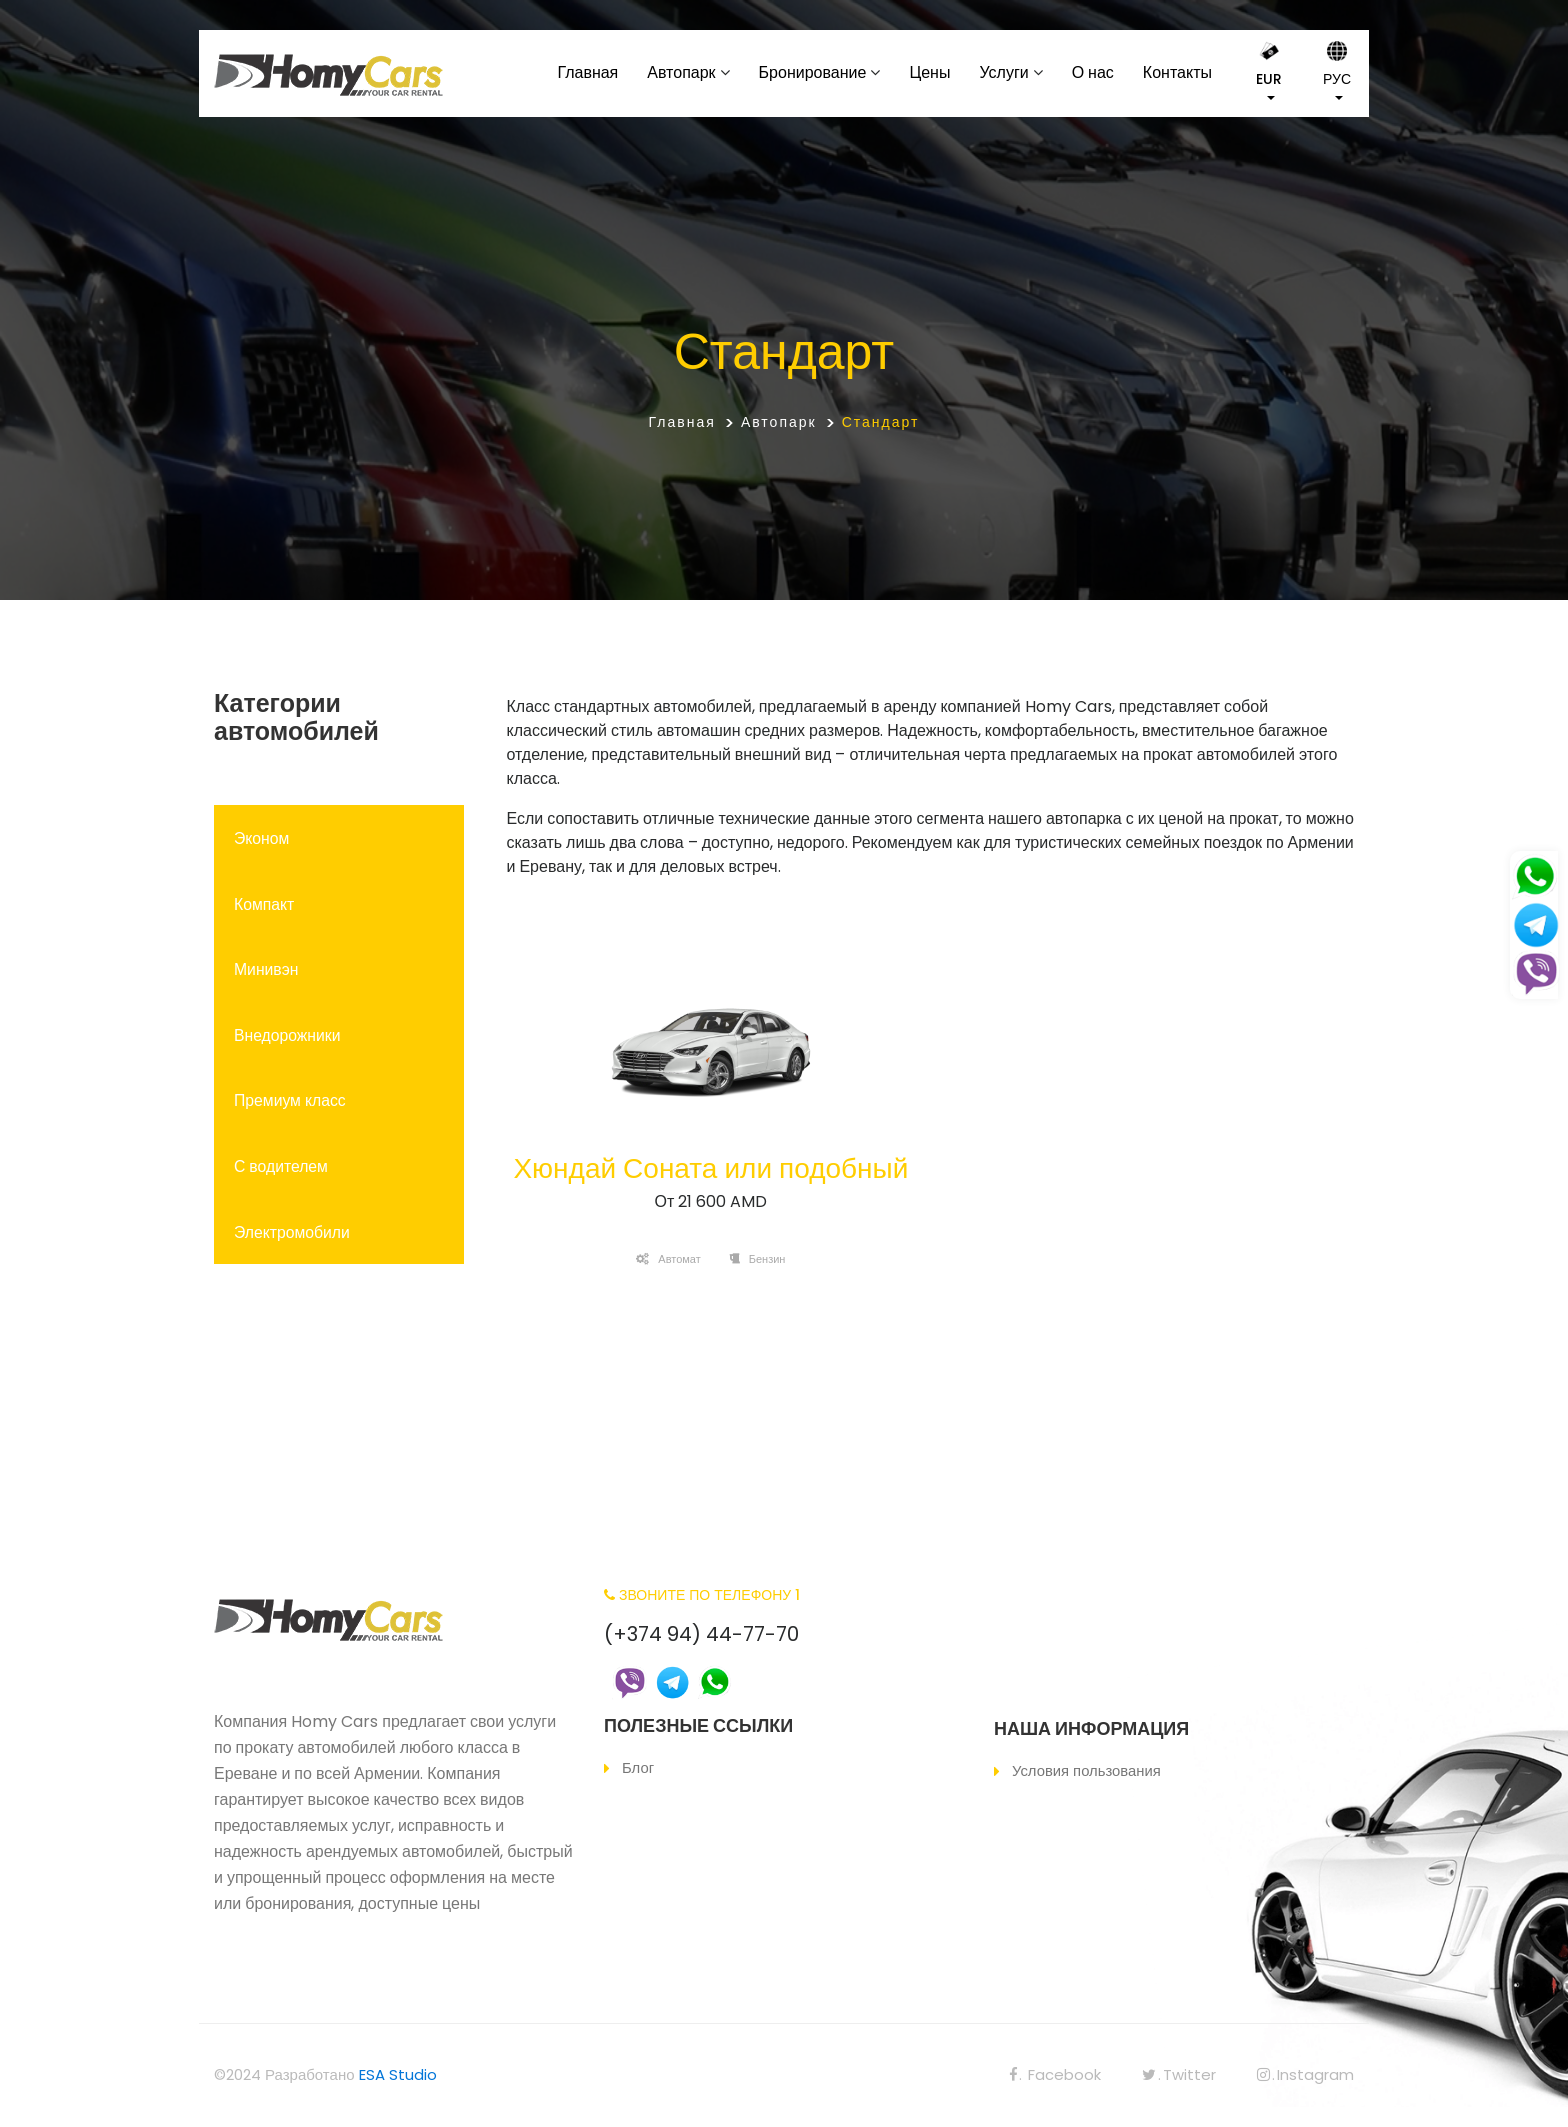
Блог (638, 1767)
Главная (587, 72)
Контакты (1177, 72)
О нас (1093, 72)
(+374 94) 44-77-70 (701, 1634)
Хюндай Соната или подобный (710, 1168)
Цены (929, 72)
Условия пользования (1087, 1770)
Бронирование (813, 72)
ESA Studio (398, 2074)
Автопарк (681, 72)
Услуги (1003, 72)
